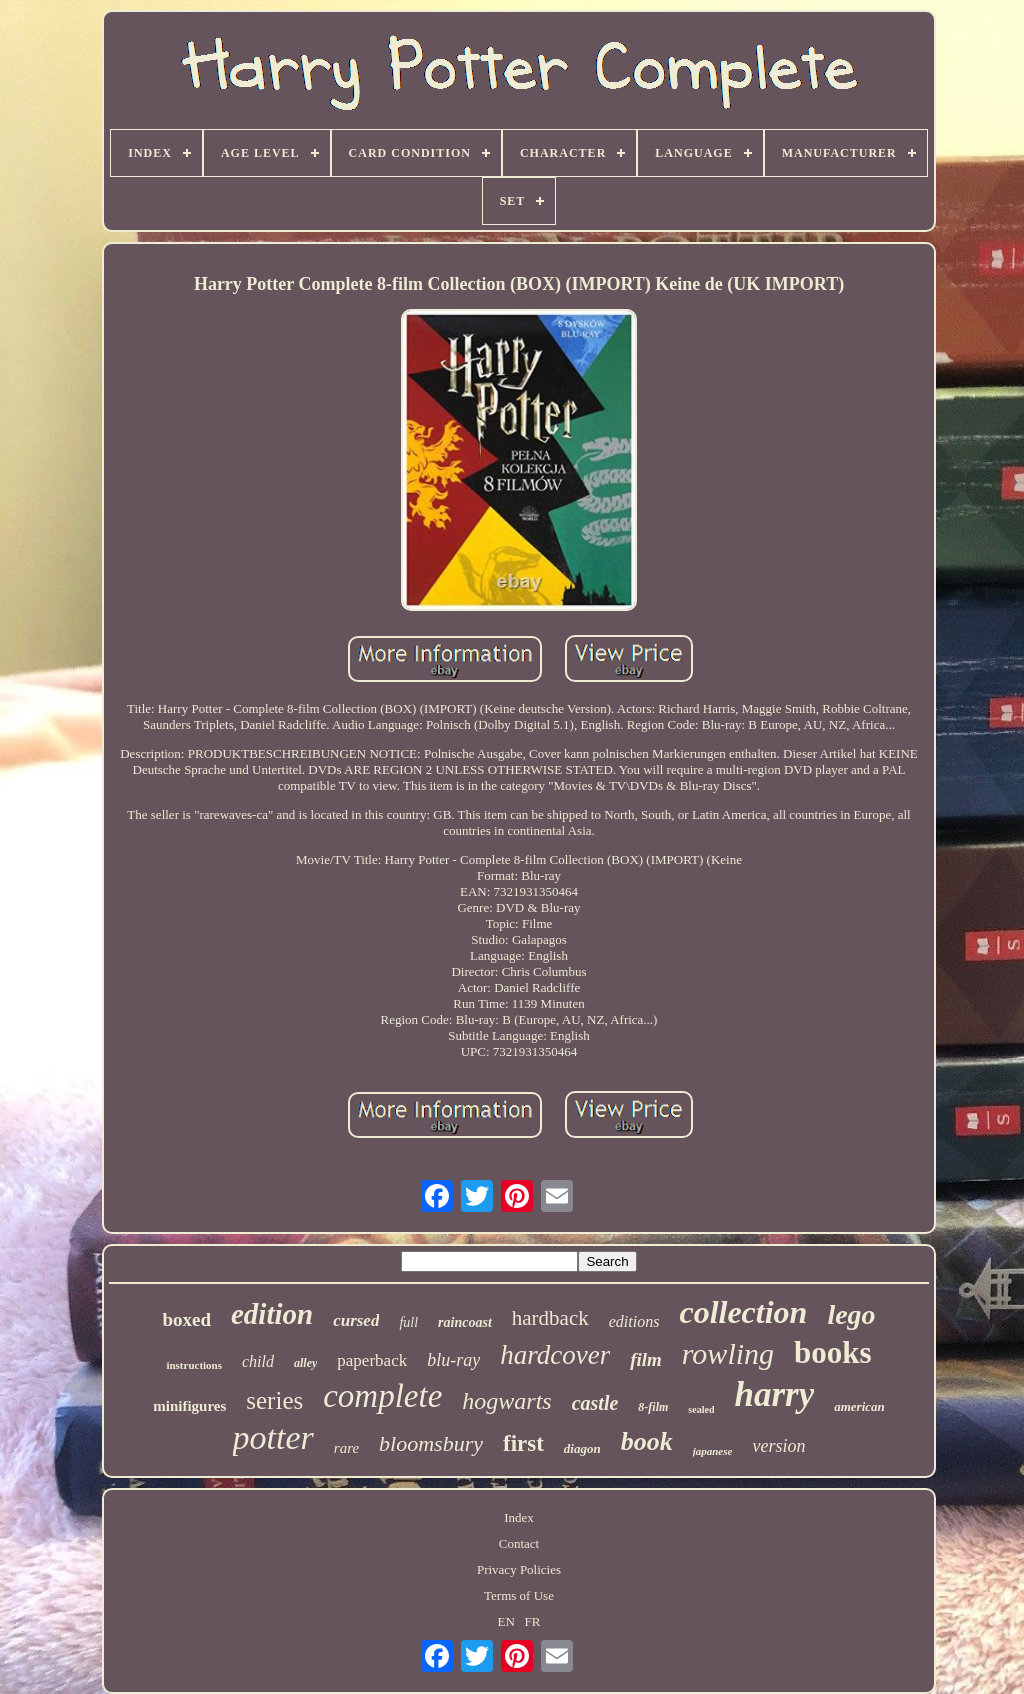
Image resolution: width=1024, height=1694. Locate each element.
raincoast (465, 1322)
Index (519, 1517)
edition (272, 1314)
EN (506, 1621)
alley (305, 1363)
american (859, 1406)
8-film (653, 1407)
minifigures (189, 1406)
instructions (194, 1365)
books (833, 1352)
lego (851, 1314)
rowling (728, 1353)
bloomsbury (431, 1443)
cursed (356, 1320)
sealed (701, 1409)
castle (595, 1403)
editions (634, 1321)
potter (273, 1437)
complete (382, 1396)
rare (346, 1448)
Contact (519, 1543)
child (258, 1361)
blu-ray (453, 1360)
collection (743, 1312)
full (408, 1322)
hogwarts (506, 1401)
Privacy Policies (519, 1569)
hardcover (555, 1355)
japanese (713, 1451)
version (778, 1446)
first (523, 1443)
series (274, 1400)
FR (533, 1621)
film (646, 1359)
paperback (372, 1360)
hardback (550, 1318)
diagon (582, 1448)
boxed (186, 1319)
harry (774, 1394)
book (647, 1441)
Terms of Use (519, 1595)
